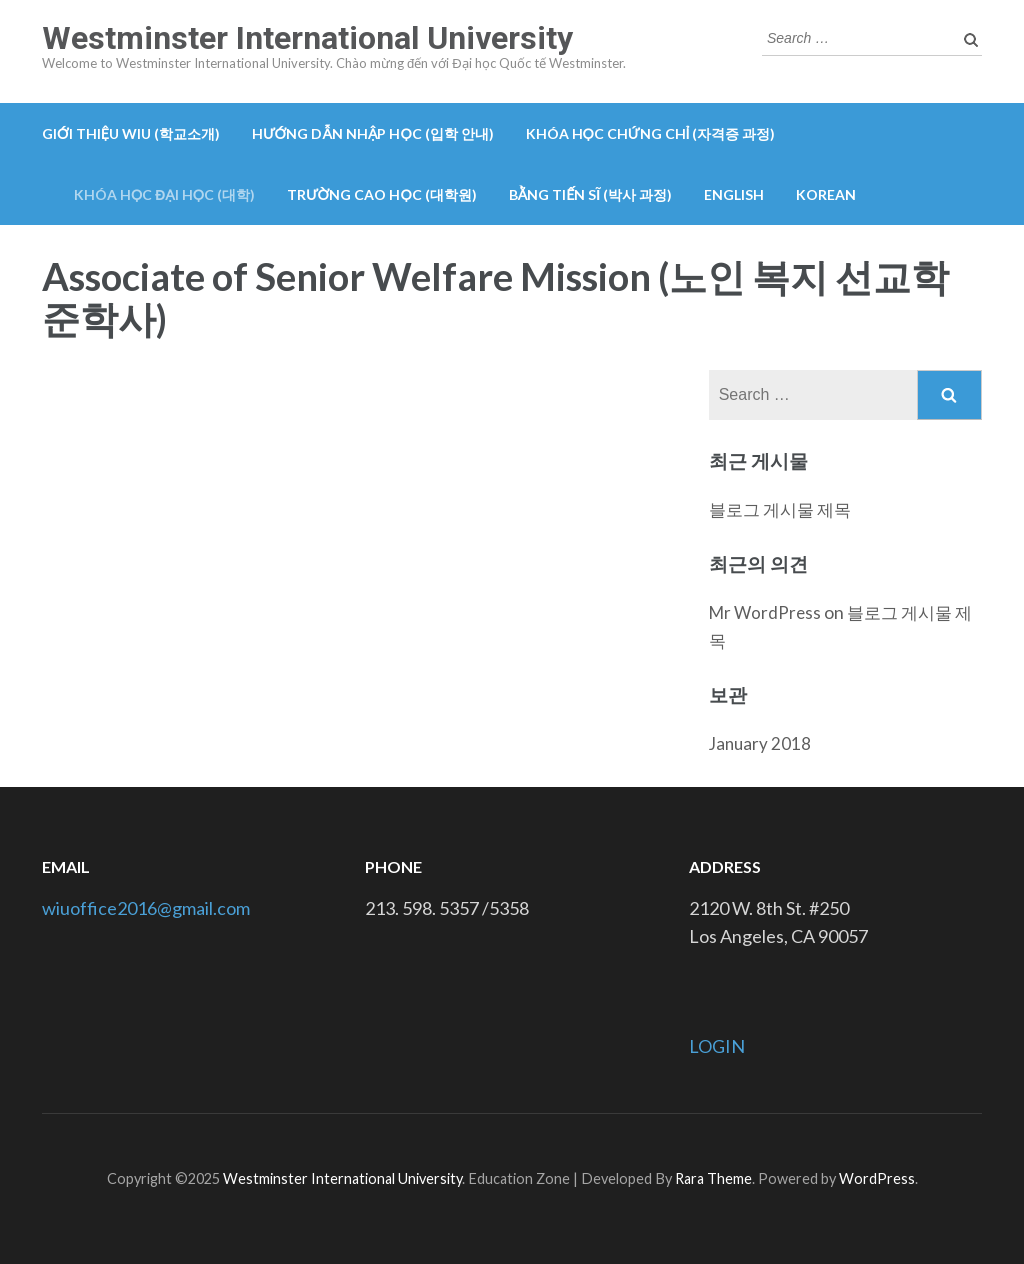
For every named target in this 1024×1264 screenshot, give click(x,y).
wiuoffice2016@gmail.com (146, 908)
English (734, 194)
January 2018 (760, 743)
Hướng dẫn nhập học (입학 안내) (373, 133)
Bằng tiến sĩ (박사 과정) (590, 194)
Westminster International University (307, 38)
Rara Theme (713, 1178)
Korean (826, 194)
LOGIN (717, 1046)
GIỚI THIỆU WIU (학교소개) (131, 133)
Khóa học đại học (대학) (164, 194)
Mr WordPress (765, 612)
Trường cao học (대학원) (382, 194)
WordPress (877, 1178)
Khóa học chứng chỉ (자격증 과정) (651, 133)
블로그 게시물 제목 (780, 509)
